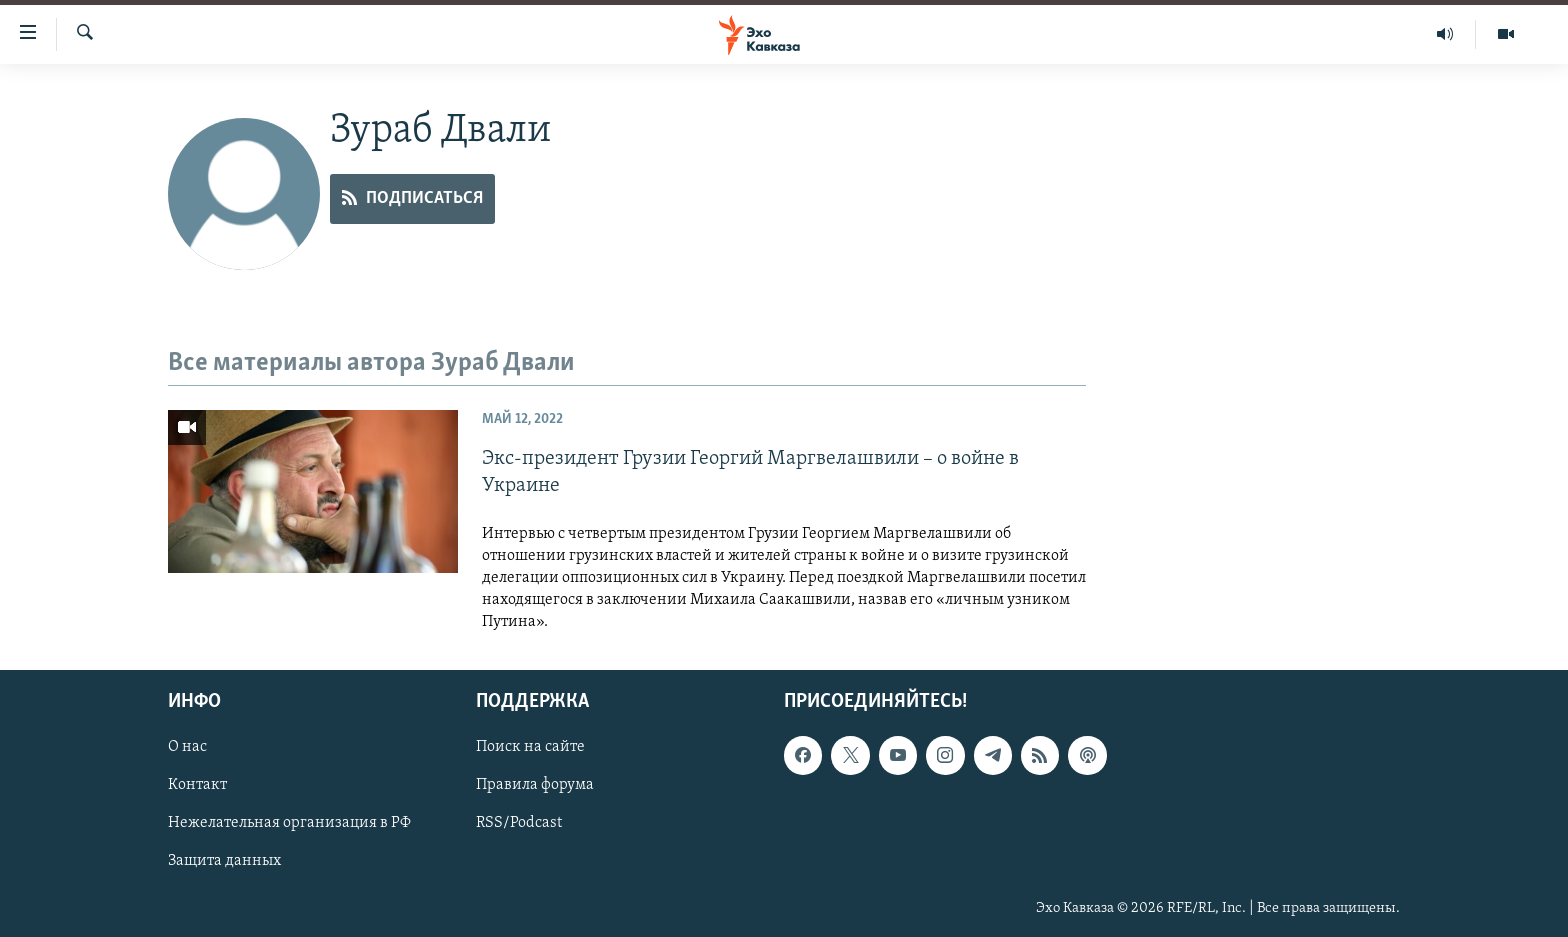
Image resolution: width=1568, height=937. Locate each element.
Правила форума (535, 785)
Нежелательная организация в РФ (289, 823)
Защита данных (224, 861)
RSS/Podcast (519, 823)
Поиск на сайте (530, 747)
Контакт (197, 785)
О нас (187, 747)
